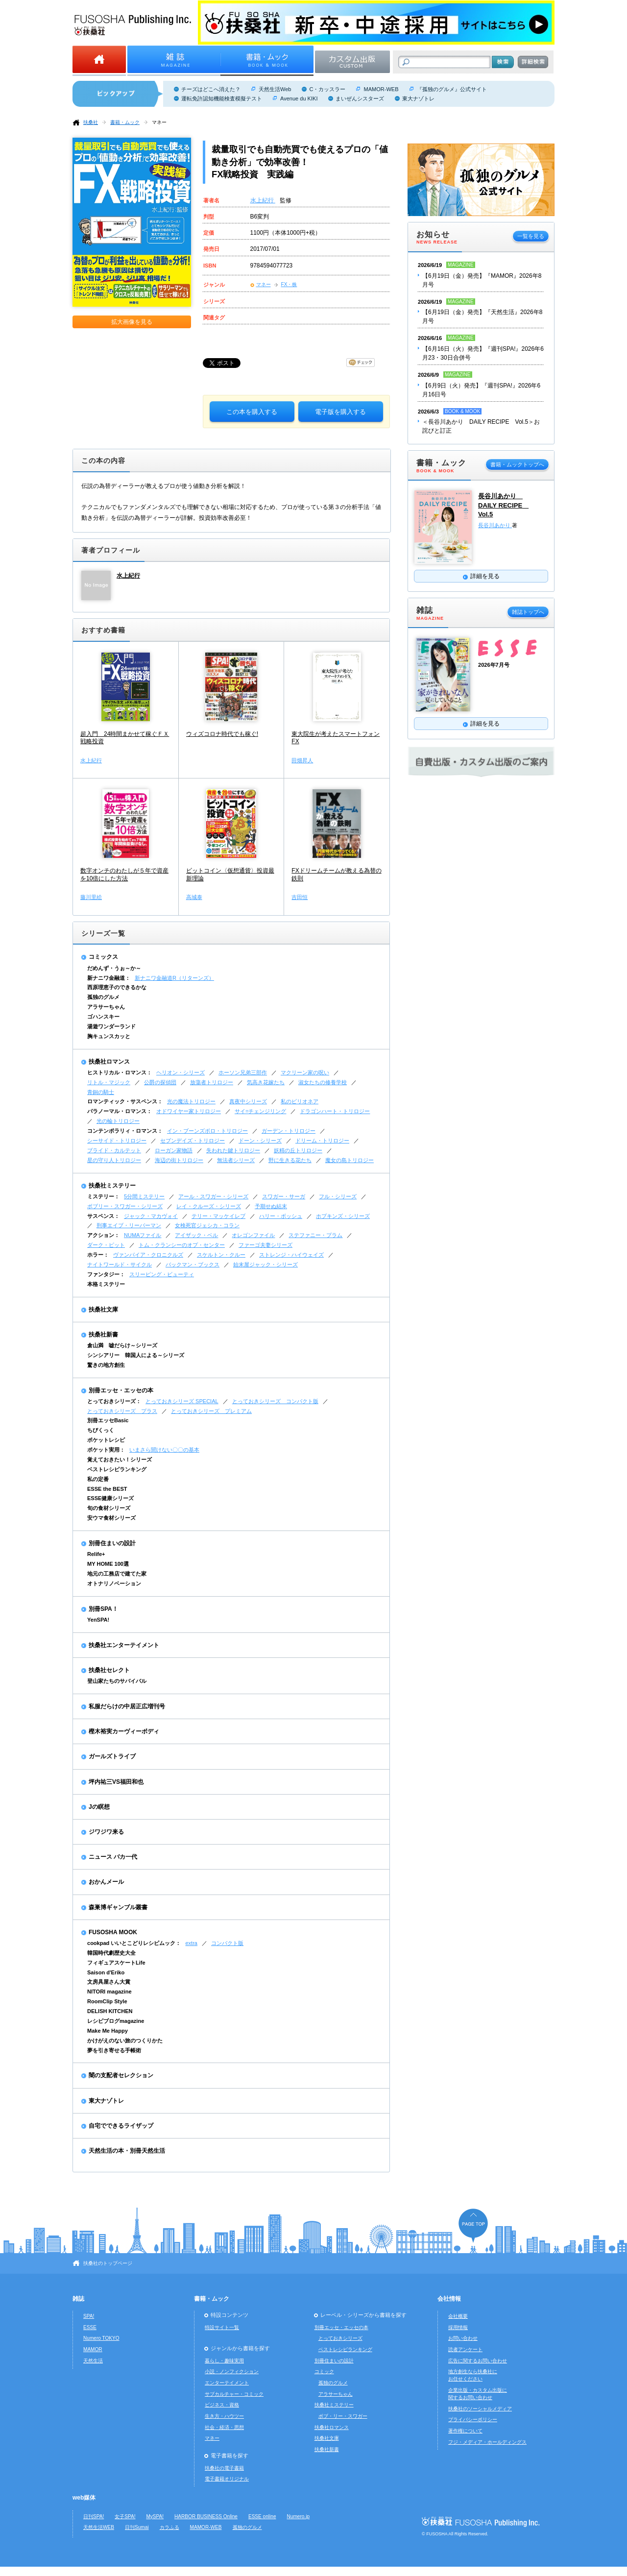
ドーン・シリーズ (260, 1140)
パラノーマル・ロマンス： (119, 1111)
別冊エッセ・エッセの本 (121, 1390)
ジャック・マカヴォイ (151, 1216)
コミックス (103, 956)
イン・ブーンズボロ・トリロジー (207, 1131)
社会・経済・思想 (224, 2427)
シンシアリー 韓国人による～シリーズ (135, 1355)
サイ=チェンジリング (260, 1111)
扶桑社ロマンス (109, 1061)
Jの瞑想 (99, 1806)
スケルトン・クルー (221, 1255)
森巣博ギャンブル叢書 (118, 1907)
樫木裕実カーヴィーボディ (124, 1731)
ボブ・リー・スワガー (342, 2416)
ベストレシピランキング (116, 1469)
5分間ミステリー (144, 1196)
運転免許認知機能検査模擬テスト (221, 98)
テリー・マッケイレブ (218, 1216)
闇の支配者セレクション (121, 2075)
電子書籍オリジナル (227, 2478)
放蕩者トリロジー (211, 1082)
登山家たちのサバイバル (116, 1681)
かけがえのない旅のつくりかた (125, 2040)
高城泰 (194, 897)
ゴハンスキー (103, 1017)
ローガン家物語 (174, 1150)
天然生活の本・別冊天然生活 (127, 2150)
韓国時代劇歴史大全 (111, 1953)
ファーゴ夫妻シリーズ (265, 1245)
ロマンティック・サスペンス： (125, 1101)
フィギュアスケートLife (116, 1963)
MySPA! (155, 2516)
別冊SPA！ (103, 1608)
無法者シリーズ (236, 1160)
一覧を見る (530, 236)
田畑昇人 (302, 760)
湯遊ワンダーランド (111, 1026)
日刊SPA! (93, 2516)
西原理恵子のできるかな (116, 987)
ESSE (89, 2327)
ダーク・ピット (106, 1245)
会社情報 (449, 2298)
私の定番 (98, 1479)
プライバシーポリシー (472, 2419)
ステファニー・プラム (315, 1235)
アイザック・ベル (196, 1235)
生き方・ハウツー (224, 2416)
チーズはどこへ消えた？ (211, 89)
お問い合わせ (463, 2338)
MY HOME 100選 (108, 1564)
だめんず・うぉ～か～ (114, 968)
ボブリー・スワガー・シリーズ (125, 1206)
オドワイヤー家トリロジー (188, 1111)
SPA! (88, 2316)
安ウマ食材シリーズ (111, 1518)
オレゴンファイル (253, 1235)
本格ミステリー (106, 1284)
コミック (324, 2371)
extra (191, 1943)
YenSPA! (98, 1620)
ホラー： (98, 1255)
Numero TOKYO (101, 2338)
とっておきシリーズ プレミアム (211, 1411)
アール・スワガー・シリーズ (213, 1196)
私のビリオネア (299, 1101)
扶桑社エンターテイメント (124, 1645)
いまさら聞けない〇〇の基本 (164, 1450)
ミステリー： (103, 1196)
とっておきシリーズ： (114, 1401)
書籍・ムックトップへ (517, 464)
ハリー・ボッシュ (280, 1216)
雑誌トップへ (528, 612)
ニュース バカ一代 (113, 1856)
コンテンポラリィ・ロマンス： (125, 1131)
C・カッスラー (327, 89)
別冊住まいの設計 (112, 1543)
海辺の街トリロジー (179, 1160)
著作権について (465, 2430)
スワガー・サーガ (283, 1196)
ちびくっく (100, 1430)
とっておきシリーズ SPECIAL (181, 1401)
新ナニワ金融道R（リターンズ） (174, 978)
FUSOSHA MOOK (113, 1932)
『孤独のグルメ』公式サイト (452, 89)
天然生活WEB (98, 2527)
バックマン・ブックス (192, 1264)
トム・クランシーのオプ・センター (182, 1245)
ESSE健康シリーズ (110, 1498)
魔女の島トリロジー (349, 1160)
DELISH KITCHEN (110, 2011)
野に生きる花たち (290, 1160)
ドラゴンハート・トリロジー (335, 1111)
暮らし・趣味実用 (224, 2360)
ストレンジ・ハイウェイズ (291, 1255)
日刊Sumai (137, 2527)
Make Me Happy (107, 2031)
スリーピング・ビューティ (161, 1274)
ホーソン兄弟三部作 (242, 1072)
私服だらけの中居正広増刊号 (127, 1706)
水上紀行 (262, 200)
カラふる (169, 2527)
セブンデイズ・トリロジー (192, 1140)
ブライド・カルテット (114, 1150)
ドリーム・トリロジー (322, 1140)
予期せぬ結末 (271, 1206)
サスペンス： (103, 1216)
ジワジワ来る (106, 1831)
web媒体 (84, 2497)
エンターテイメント (227, 2382)
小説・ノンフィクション (232, 2371)
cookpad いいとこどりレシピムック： (134, 1943)
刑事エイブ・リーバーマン (128, 1225)
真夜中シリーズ (248, 1101)
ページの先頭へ (473, 2225)
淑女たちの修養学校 (322, 1082)
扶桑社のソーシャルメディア (480, 2408)
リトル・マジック (108, 1082)
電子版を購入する (340, 411)
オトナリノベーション (114, 1583)
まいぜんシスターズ (360, 98)
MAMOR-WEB (380, 89)
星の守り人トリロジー (114, 1160)
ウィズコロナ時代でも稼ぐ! (222, 733)
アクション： (103, 1235)
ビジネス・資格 (222, 2404)
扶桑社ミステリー (112, 1185)
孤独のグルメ (103, 997)
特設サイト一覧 (222, 2327)
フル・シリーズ (338, 1196)
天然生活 (93, 2360)
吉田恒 (299, 897)
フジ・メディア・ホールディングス (487, 2442)
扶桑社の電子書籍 (224, 2468)
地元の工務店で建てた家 (116, 1574)
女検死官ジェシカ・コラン (207, 1225)
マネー (159, 122)
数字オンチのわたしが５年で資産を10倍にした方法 (124, 874)
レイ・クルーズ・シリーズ (208, 1206)
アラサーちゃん (106, 1007)
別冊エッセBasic (107, 1420)
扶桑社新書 (103, 1334)
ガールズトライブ (112, 1756)
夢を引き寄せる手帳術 (114, 2050)
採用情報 (458, 2327)
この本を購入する (251, 411)
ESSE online (262, 2516)
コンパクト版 (227, 1943)
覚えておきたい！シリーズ (119, 1459)
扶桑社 (90, 122)
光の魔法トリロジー (191, 1101)
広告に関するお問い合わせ (477, 2360)
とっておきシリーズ (340, 2338)
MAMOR (92, 2349)
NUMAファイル (142, 1235)
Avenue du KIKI (298, 98)
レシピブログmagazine (115, 2021)
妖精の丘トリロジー (298, 1150)
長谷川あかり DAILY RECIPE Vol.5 (503, 505)
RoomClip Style (107, 2001)
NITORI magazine (109, 1991)
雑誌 (78, 2298)
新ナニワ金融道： (108, 978)
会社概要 (458, 2316)
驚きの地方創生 (106, 1365)
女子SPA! (125, 2516)
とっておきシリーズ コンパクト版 (275, 1401)
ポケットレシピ (106, 1440)
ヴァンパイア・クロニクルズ (148, 1255)
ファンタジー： (106, 1274)
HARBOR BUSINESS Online (206, 2516)
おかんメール (106, 1881)
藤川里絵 (91, 897)
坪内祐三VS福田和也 (116, 1781)
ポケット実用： (106, 1450)
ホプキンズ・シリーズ (343, 1216)
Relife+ (96, 1554)
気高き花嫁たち (266, 1082)
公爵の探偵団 (160, 1082)
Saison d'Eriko (105, 1972)
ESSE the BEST (107, 1489)
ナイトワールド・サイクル (119, 1264)
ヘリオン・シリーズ (180, 1072)
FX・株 (289, 284)
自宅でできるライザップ (121, 2125)
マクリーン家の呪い (305, 1072)
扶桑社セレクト (109, 1670)
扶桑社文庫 (103, 1309)
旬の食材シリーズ (108, 1508)
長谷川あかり (495, 525)
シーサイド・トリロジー (116, 1140)
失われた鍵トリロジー (233, 1150)
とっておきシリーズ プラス (122, 1411)
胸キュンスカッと (108, 1036)
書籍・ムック (125, 122)
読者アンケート (465, 2349)
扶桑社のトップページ (107, 2263)
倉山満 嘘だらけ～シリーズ (122, 1345)
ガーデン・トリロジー (288, 1131)
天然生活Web (275, 89)
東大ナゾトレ (418, 98)
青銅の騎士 (100, 1092)
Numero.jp (298, 2516)
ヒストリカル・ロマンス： (119, 1072)
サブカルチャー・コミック (234, 2394)
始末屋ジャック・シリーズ (265, 1264)
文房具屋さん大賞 (108, 1982)
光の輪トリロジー (118, 1121)
